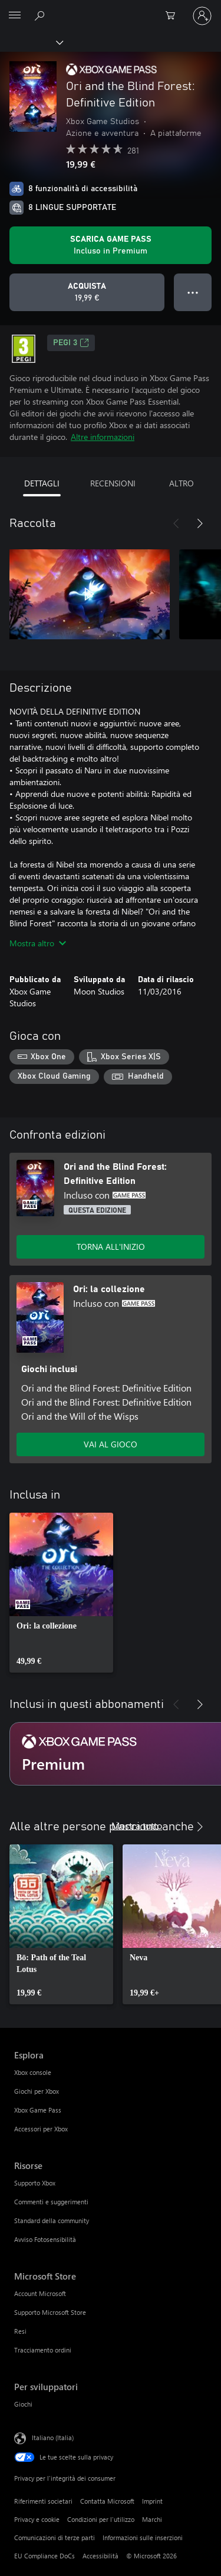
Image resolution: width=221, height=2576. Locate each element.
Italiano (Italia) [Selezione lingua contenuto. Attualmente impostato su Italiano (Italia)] (53, 2437)
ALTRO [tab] (181, 483)
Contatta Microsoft (107, 2501)
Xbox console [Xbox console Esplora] (32, 2072)
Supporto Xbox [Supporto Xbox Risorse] (34, 2183)
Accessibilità (100, 2556)
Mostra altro (37, 943)
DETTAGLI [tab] (42, 483)
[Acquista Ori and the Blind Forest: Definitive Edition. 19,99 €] (86, 292)
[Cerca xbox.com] (41, 15)
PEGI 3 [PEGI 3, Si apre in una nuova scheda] (71, 343)
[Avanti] (200, 523)
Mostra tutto (136, 1825)
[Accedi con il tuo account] (202, 16)
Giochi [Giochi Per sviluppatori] (23, 2404)
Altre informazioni (102, 436)
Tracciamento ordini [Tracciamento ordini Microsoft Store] (42, 2350)
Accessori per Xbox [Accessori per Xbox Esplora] (41, 2129)
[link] (61, 1593)
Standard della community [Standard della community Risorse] (51, 2220)
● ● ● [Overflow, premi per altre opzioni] (193, 292)
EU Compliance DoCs (44, 2556)
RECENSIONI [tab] (113, 483)
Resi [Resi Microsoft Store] (20, 2331)
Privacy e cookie (37, 2519)
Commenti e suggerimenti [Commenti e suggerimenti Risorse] (51, 2201)
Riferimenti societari (43, 2501)
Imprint (152, 2501)
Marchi (152, 2519)
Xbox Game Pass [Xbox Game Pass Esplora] (37, 2110)
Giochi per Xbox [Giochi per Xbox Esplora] (36, 2091)
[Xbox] (31, 42)
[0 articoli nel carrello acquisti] (174, 16)
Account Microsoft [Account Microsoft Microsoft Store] (40, 2293)
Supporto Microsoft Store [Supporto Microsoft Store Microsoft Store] (50, 2312)
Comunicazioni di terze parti (54, 2537)
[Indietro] (176, 523)
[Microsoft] (110, 9)
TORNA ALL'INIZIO (111, 1246)
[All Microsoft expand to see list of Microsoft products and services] (15, 16)
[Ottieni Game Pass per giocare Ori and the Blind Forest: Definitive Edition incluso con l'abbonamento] (110, 245)
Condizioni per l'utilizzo (100, 2519)
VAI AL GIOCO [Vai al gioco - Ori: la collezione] (110, 1444)
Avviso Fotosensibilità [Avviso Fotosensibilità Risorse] (45, 2239)
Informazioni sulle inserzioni (143, 2537)
